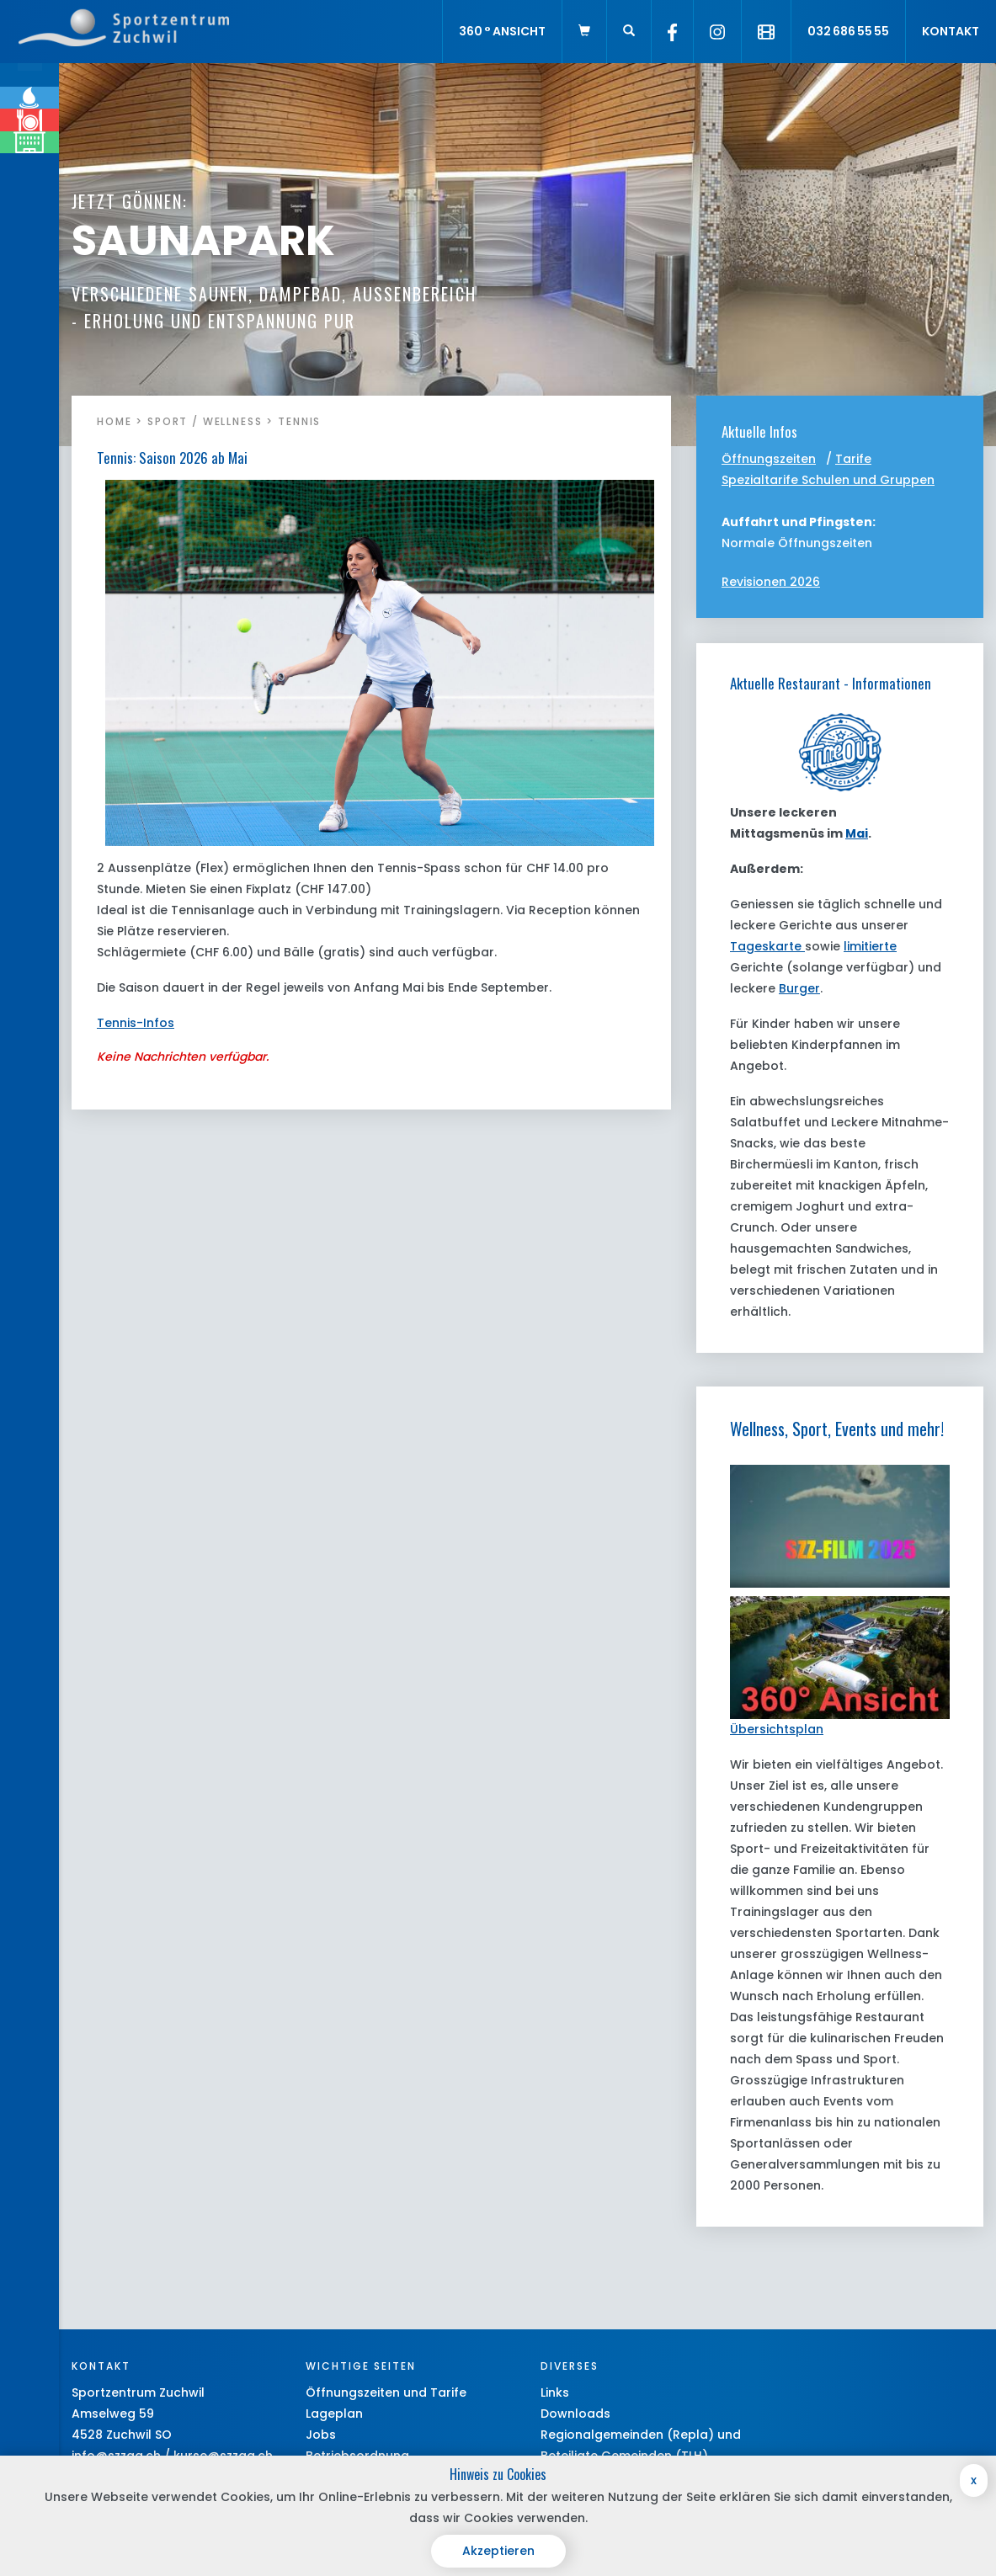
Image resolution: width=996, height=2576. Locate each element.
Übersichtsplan (776, 1729)
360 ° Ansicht (502, 31)
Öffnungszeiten (769, 458)
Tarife (853, 458)
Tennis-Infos (135, 1022)
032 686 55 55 (848, 31)
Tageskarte (767, 946)
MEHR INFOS (119, 320)
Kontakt (950, 31)
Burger (799, 988)
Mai (856, 833)
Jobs (321, 2434)
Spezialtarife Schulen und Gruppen (828, 479)
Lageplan (334, 2413)
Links (555, 2392)
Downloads (575, 2413)
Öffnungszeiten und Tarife (386, 2392)
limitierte (870, 946)
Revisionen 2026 (771, 581)
